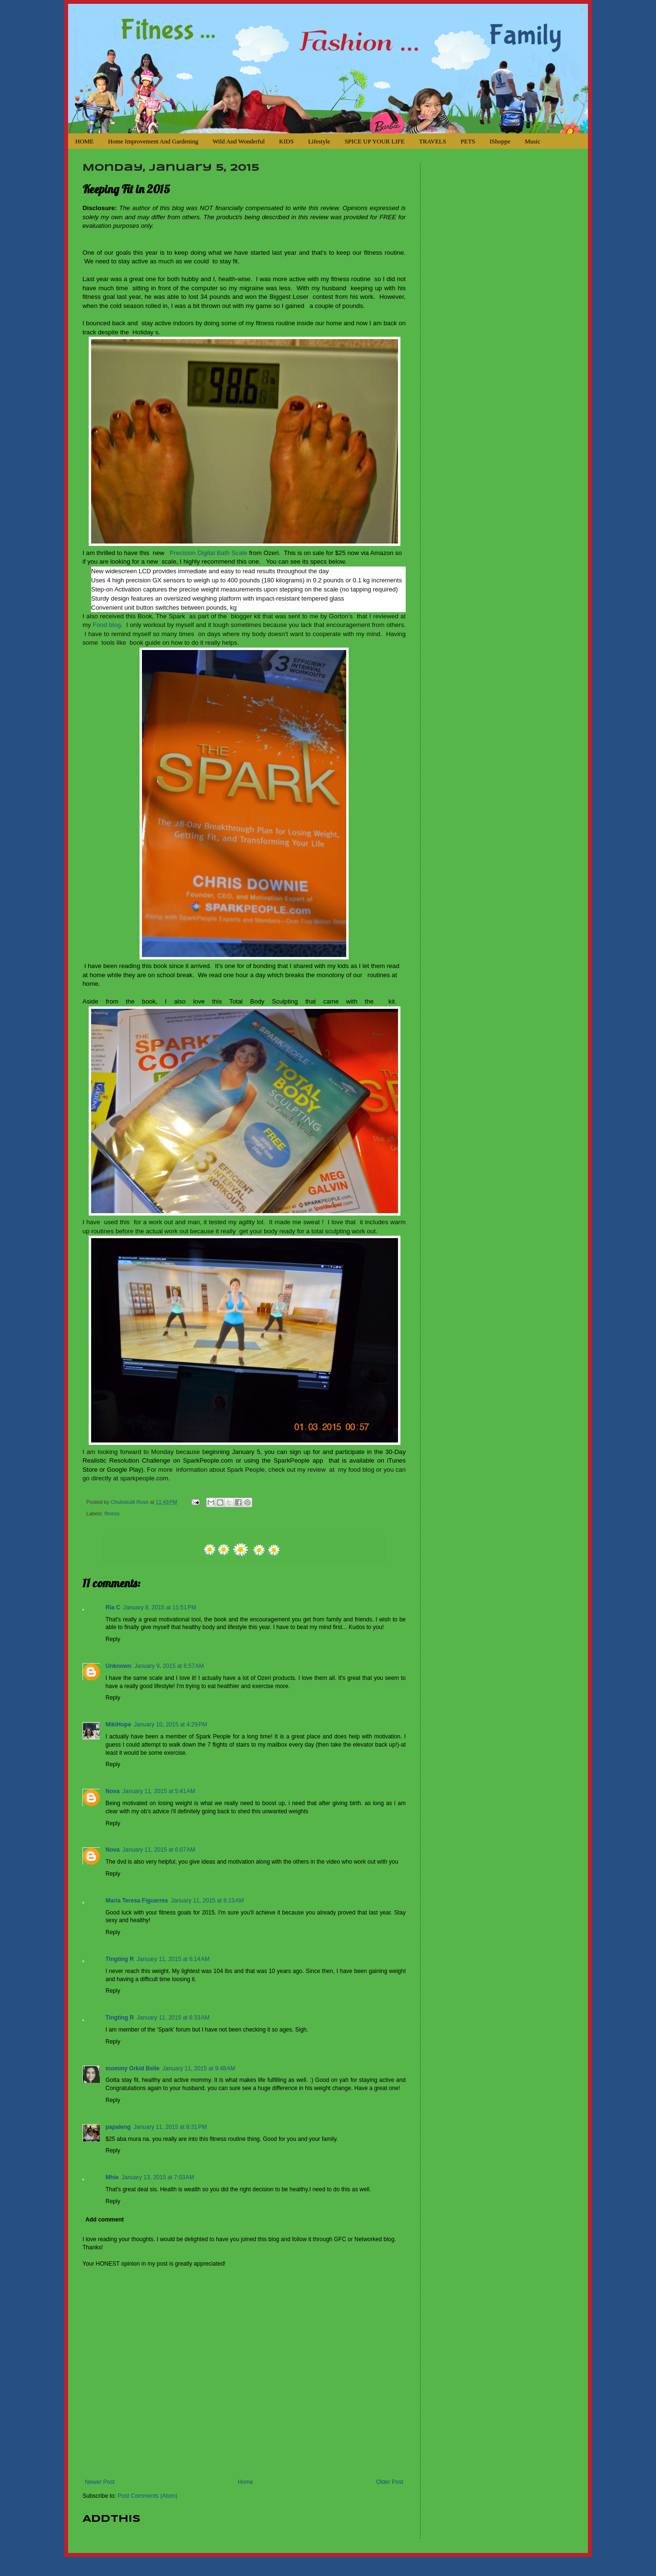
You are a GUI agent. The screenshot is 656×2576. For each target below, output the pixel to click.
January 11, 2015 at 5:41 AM (158, 1791)
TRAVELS (432, 141)
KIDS (286, 141)
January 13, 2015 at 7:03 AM (157, 2177)
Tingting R (119, 1959)
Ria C (112, 1607)
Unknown (118, 1666)
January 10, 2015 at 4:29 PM (170, 1724)
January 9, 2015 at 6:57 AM (169, 1666)
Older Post (389, 2482)
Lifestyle (319, 141)
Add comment (104, 2219)
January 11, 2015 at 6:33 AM (173, 2017)
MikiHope (118, 1724)
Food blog (107, 624)
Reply (112, 1639)
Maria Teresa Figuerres (136, 1900)
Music (532, 141)
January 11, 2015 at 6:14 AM (173, 1959)
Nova (112, 1791)
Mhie (111, 2177)
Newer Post (100, 2482)
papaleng (118, 2127)
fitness (112, 1513)
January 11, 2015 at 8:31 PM (170, 2127)
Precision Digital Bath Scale (208, 552)
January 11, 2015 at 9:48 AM (199, 2068)
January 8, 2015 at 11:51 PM (159, 1607)
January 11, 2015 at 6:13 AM (207, 1900)
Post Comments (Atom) (147, 2496)
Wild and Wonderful (238, 141)
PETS (468, 141)
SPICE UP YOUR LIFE (375, 141)
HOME (84, 141)
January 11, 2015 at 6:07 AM (158, 1849)
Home (245, 2482)
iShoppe (500, 141)
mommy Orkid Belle (132, 2068)
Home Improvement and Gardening (153, 141)
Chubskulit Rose (130, 1502)
